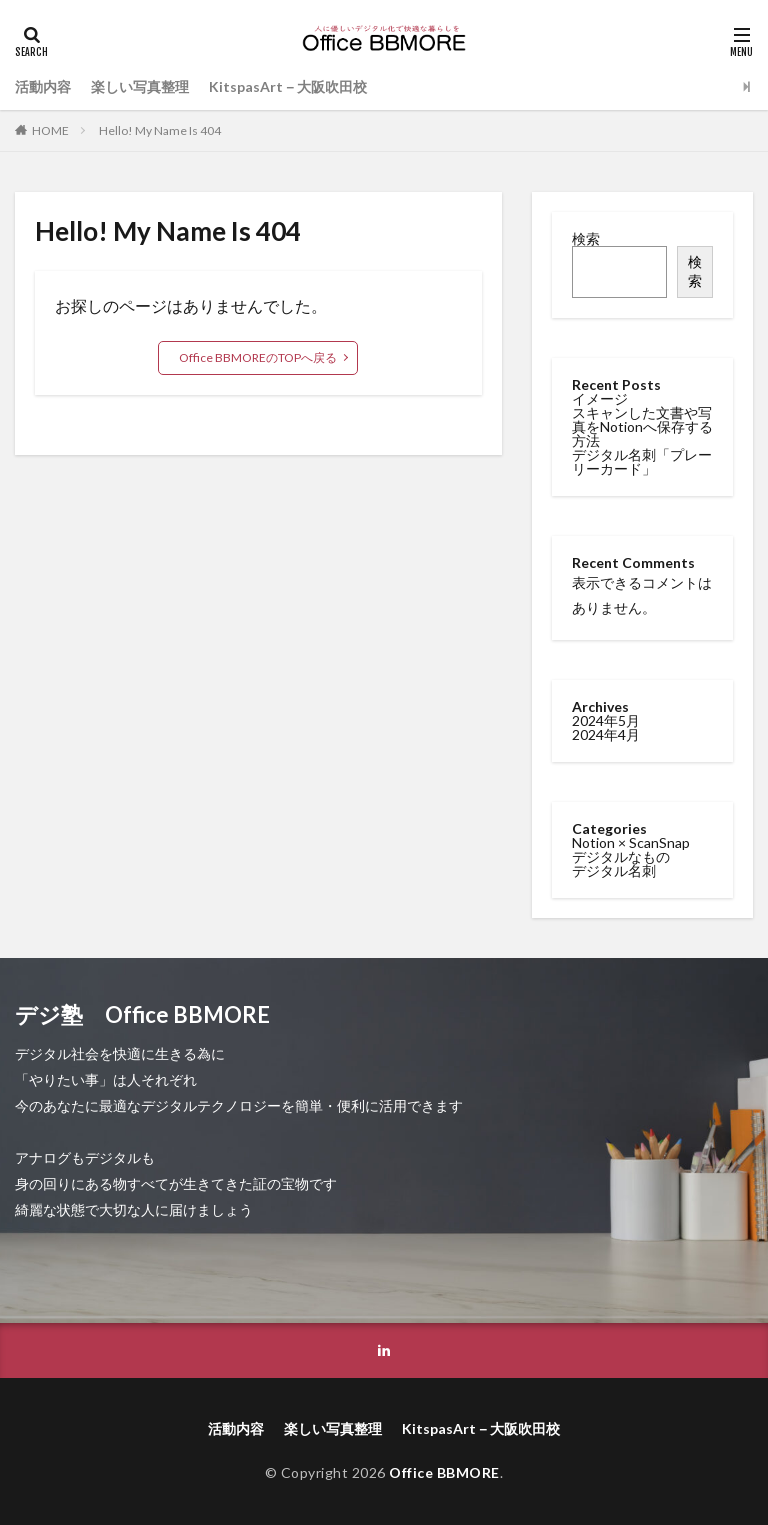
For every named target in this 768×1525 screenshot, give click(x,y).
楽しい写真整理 (140, 86)
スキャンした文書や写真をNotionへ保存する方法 (642, 426)
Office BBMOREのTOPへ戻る (258, 357)
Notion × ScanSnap (631, 840)
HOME (50, 130)
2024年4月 (606, 732)
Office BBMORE (444, 1472)
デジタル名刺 (614, 868)
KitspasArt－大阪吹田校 (288, 86)
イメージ (600, 398)
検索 (586, 238)
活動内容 (43, 86)
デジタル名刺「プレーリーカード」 (642, 461)
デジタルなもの (621, 854)
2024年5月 (606, 718)
